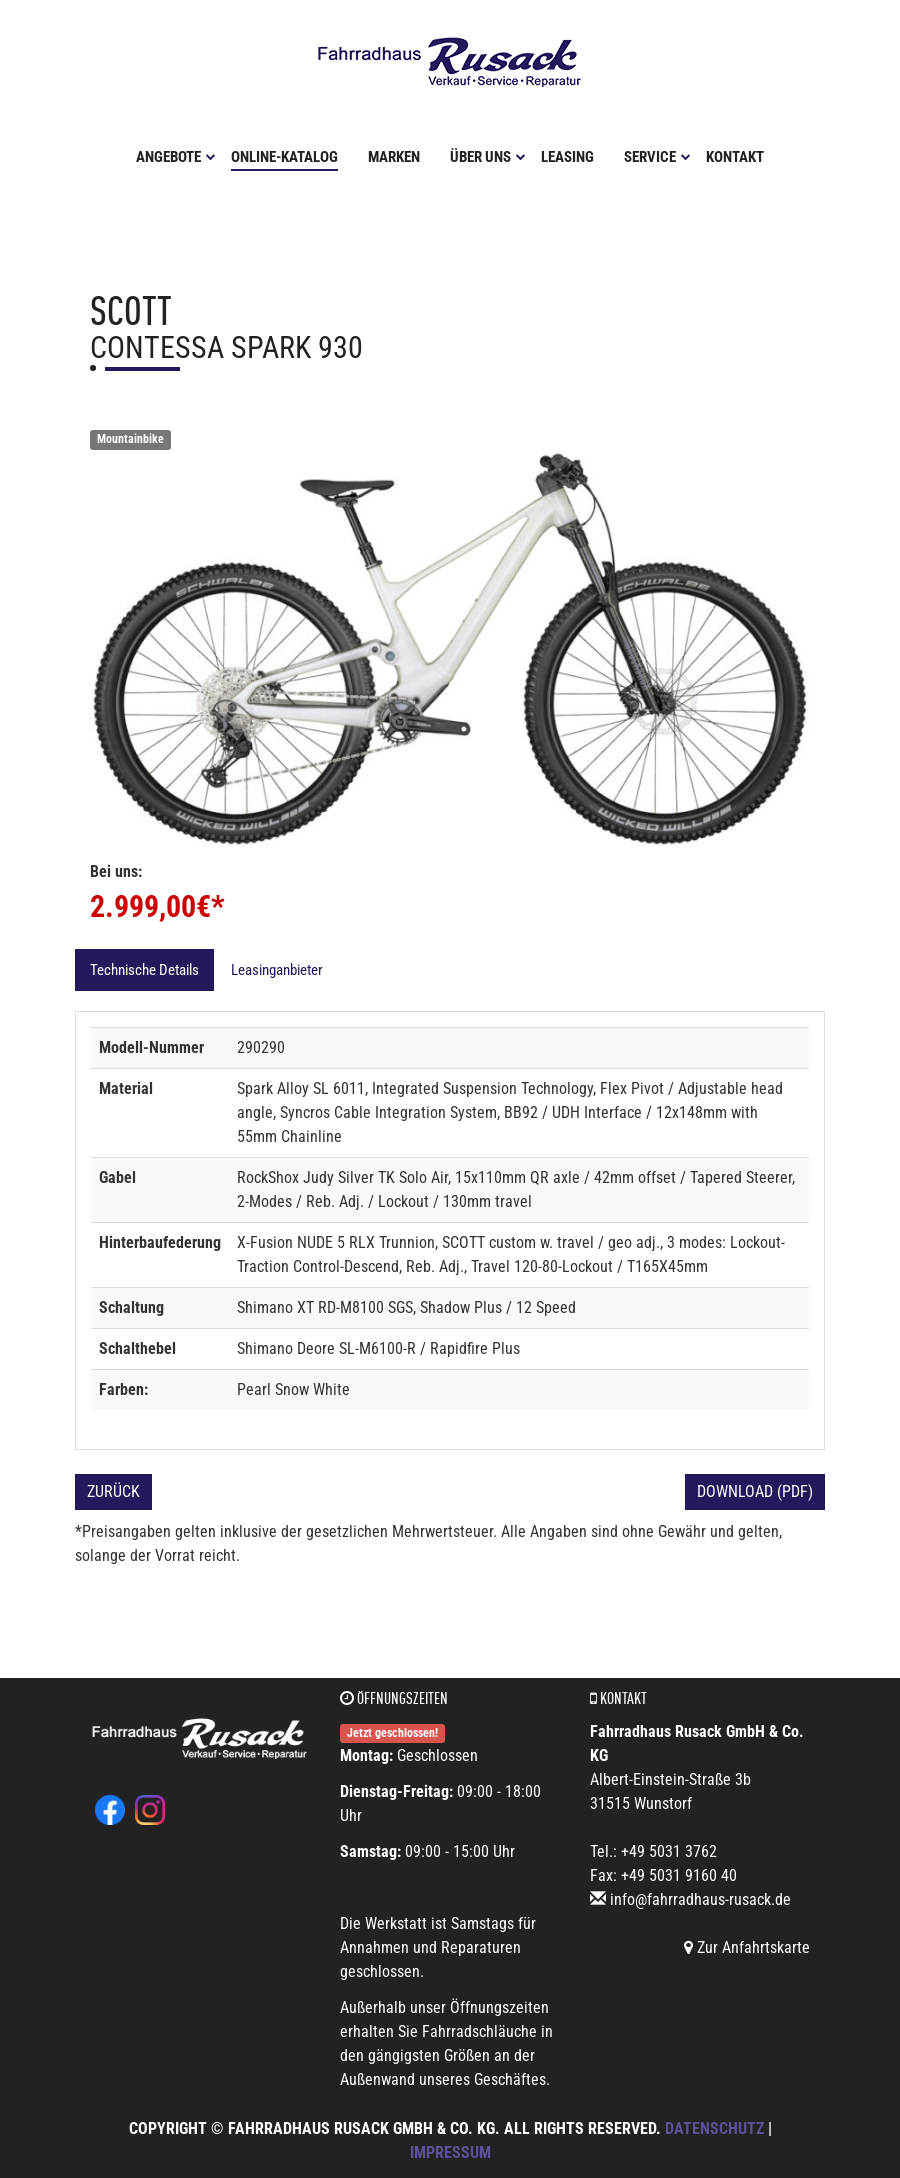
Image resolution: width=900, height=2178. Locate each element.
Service (657, 157)
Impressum (450, 2152)
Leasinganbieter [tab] (277, 970)
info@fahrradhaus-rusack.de (700, 1899)
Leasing (567, 157)
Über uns (488, 157)
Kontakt (735, 157)
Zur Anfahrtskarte (747, 1947)
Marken (394, 157)
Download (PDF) (755, 1491)
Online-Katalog (284, 157)
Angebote (176, 157)
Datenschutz (714, 2128)
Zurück (113, 1491)
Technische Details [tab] (144, 970)
